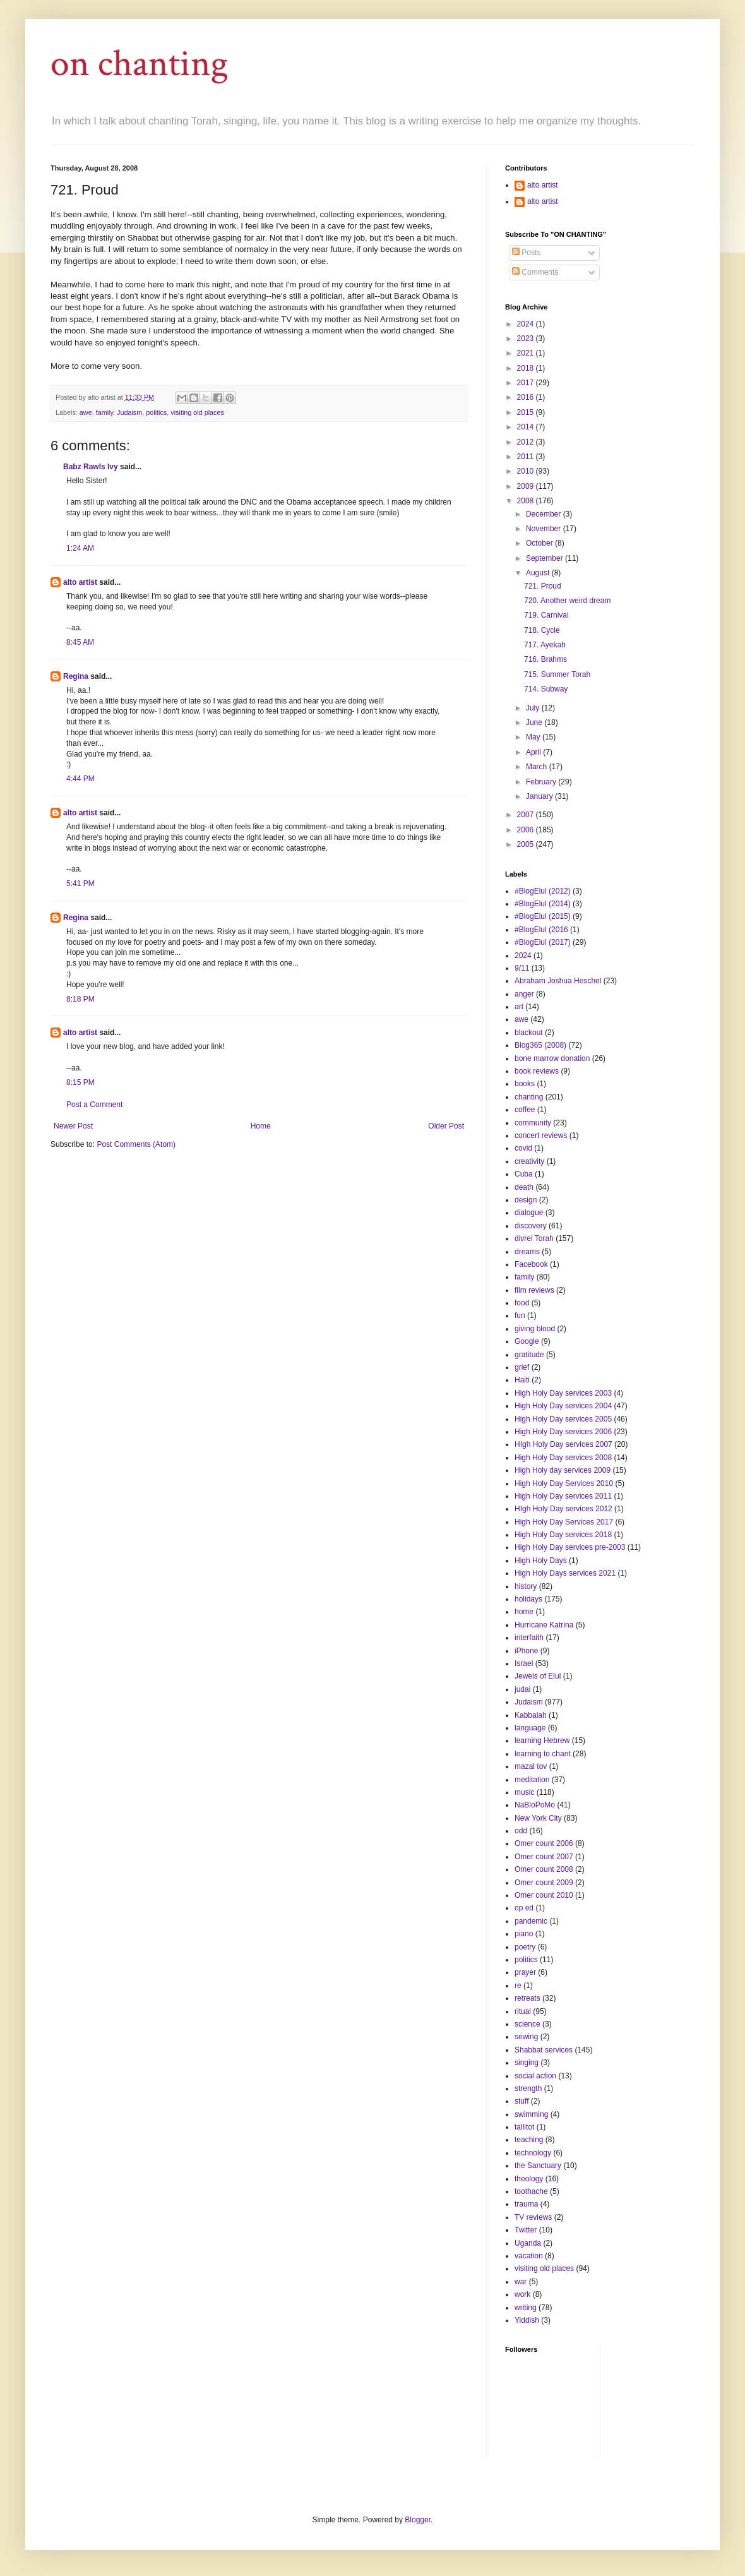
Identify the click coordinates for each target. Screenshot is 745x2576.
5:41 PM (80, 883)
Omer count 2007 (544, 1856)
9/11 (522, 968)
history (526, 1586)
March (537, 766)
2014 (526, 426)
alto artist (80, 582)
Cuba (524, 1174)
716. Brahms (545, 659)
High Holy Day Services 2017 (564, 1522)
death (524, 1187)
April (534, 752)
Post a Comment (94, 1104)
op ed (524, 1907)
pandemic (531, 1921)
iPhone (526, 1650)
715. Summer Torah (557, 674)
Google (527, 1341)
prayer (525, 1972)
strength (528, 2088)
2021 (526, 353)
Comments (535, 272)
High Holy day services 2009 (563, 1470)
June (535, 722)
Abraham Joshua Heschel (558, 980)
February (542, 781)
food (522, 1302)
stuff (521, 2101)
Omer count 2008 (544, 1869)
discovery (531, 1225)
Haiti (522, 1379)
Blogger (418, 2519)
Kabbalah (531, 1715)
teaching (529, 2139)
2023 (526, 338)
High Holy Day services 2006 (563, 1431)
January (540, 796)
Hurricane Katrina (544, 1624)
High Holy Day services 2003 (563, 1393)
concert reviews (541, 1135)
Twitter (526, 2230)
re (518, 1985)
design (526, 1199)
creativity (529, 1161)
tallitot (524, 2127)
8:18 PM (80, 999)
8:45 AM (80, 642)
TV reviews (533, 2217)
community (533, 1122)
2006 (526, 829)
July (534, 708)
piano (524, 1933)
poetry (525, 1947)
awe (86, 412)
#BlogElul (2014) (543, 903)
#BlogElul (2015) (543, 916)
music (524, 1792)
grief (522, 1367)
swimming (531, 2114)
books (525, 1083)
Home (261, 1126)
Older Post (446, 1126)
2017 (526, 382)
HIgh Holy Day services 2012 (563, 1508)
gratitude (529, 1354)
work (522, 2294)
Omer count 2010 (544, 1895)
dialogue (529, 1212)
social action (535, 2075)
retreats (527, 1998)
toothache (531, 2191)
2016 (526, 397)
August (539, 572)
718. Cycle (542, 630)
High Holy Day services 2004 (563, 1405)
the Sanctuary (538, 2165)
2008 (526, 500)
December (544, 514)
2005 (526, 844)
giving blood (535, 1328)
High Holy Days (541, 1560)
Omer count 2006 (544, 1843)
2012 (526, 442)
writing (526, 2307)
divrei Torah (534, 1238)
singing (527, 2062)
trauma (526, 2204)
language (530, 1727)
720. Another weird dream (567, 600)
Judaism (129, 412)
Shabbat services (544, 2050)
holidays (528, 1599)
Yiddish (527, 2320)
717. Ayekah (545, 644)
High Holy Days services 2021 (565, 1573)
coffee (525, 1109)
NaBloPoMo (535, 1804)
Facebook (531, 1264)
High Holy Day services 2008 (563, 1457)
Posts (526, 252)
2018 (526, 368)
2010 (526, 471)
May (534, 737)
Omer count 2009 (544, 1882)
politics (156, 412)
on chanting (140, 63)
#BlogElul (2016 (541, 929)
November (544, 528)
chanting (529, 1097)
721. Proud (542, 586)
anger (524, 994)
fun (520, 1315)
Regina (75, 676)
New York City (538, 1818)
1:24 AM (80, 548)
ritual (523, 2011)
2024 (526, 324)
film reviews (534, 1290)
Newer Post (73, 1126)
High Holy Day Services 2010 (564, 1483)
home (524, 1611)
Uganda (528, 2243)
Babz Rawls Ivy (90, 466)
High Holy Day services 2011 (563, 1496)
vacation (529, 2255)
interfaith (529, 1637)
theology (529, 2178)
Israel (524, 1663)
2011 (526, 456)
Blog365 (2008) (540, 1045)
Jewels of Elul (538, 1676)
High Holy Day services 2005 (563, 1419)
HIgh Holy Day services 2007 (563, 1444)
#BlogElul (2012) (543, 891)
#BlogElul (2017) (543, 942)
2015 (526, 412)
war (521, 2281)
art (519, 1006)
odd (521, 1830)
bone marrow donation (552, 1058)
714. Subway (546, 689)
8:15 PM (80, 1082)
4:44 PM (80, 778)
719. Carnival (546, 615)
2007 (526, 814)
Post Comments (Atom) (136, 1144)
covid (523, 1148)
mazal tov (531, 1766)
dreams (527, 1251)
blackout (529, 1032)
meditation (532, 1779)
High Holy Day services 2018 (563, 1534)
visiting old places (197, 412)
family (104, 412)
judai (522, 1689)
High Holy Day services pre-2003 (570, 1547)
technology (533, 2152)
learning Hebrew (542, 1740)
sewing (526, 2036)
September (545, 558)
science (527, 2024)
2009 (526, 486)
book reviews (537, 1071)
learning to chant (543, 1753)
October (540, 543)
